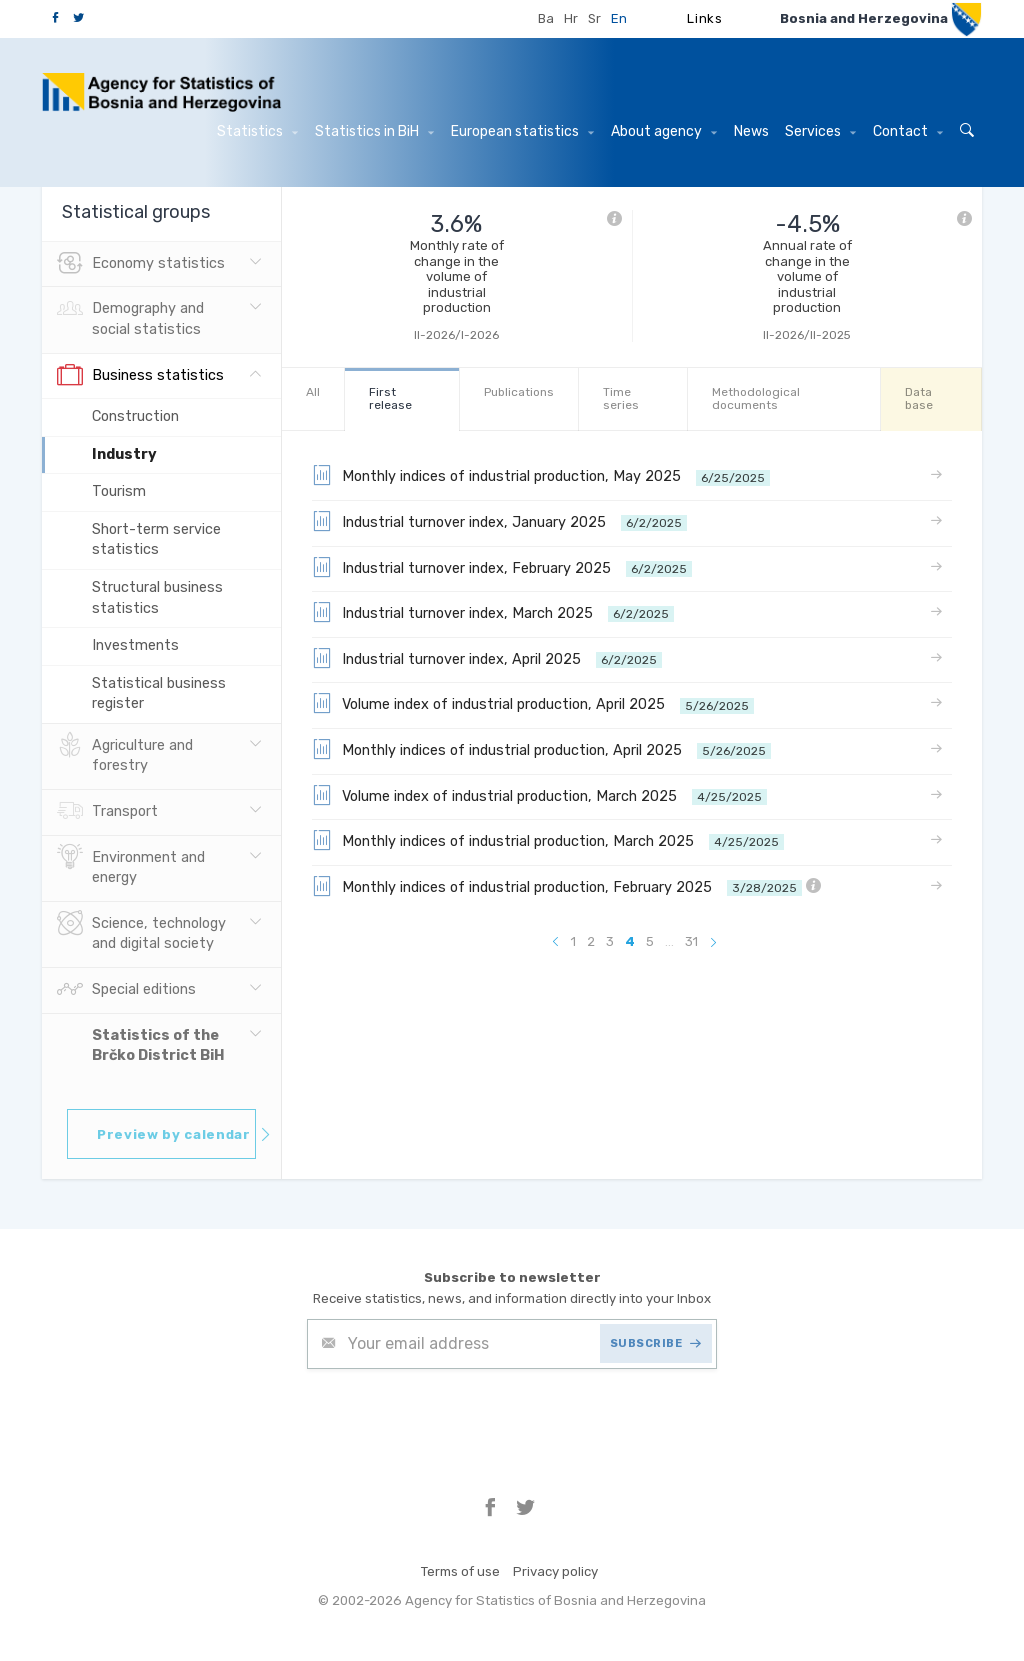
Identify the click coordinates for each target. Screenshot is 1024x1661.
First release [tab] (390, 398)
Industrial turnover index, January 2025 (499, 521)
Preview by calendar (176, 1134)
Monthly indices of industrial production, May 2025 (541, 475)
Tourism (119, 491)
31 (691, 941)
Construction (135, 416)
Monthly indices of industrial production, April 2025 (541, 749)
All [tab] (313, 392)
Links (704, 18)
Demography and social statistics (130, 317)
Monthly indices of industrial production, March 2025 (548, 840)
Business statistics (140, 376)
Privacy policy (555, 1571)
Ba (546, 18)
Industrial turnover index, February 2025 (502, 567)
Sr (594, 18)
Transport (107, 812)
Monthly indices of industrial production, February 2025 (566, 886)
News (751, 131)
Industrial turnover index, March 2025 (493, 612)
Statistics (257, 131)
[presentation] (459, 1418)
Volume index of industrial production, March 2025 (539, 795)
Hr (571, 18)
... (669, 941)
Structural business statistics (157, 598)
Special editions (126, 990)
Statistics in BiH (374, 131)
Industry (124, 454)
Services (820, 131)
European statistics (522, 131)
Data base (919, 398)
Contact (908, 131)
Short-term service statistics (156, 540)
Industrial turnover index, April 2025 (487, 658)
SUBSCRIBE (656, 1343)
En (619, 18)
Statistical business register (159, 694)
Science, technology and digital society (141, 932)
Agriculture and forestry (125, 754)
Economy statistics (141, 264)
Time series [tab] (621, 398)
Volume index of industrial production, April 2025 (533, 703)
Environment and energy (131, 866)
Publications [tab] (519, 392)
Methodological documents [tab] (756, 398)
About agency (664, 131)
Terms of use (460, 1571)
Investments (135, 645)
